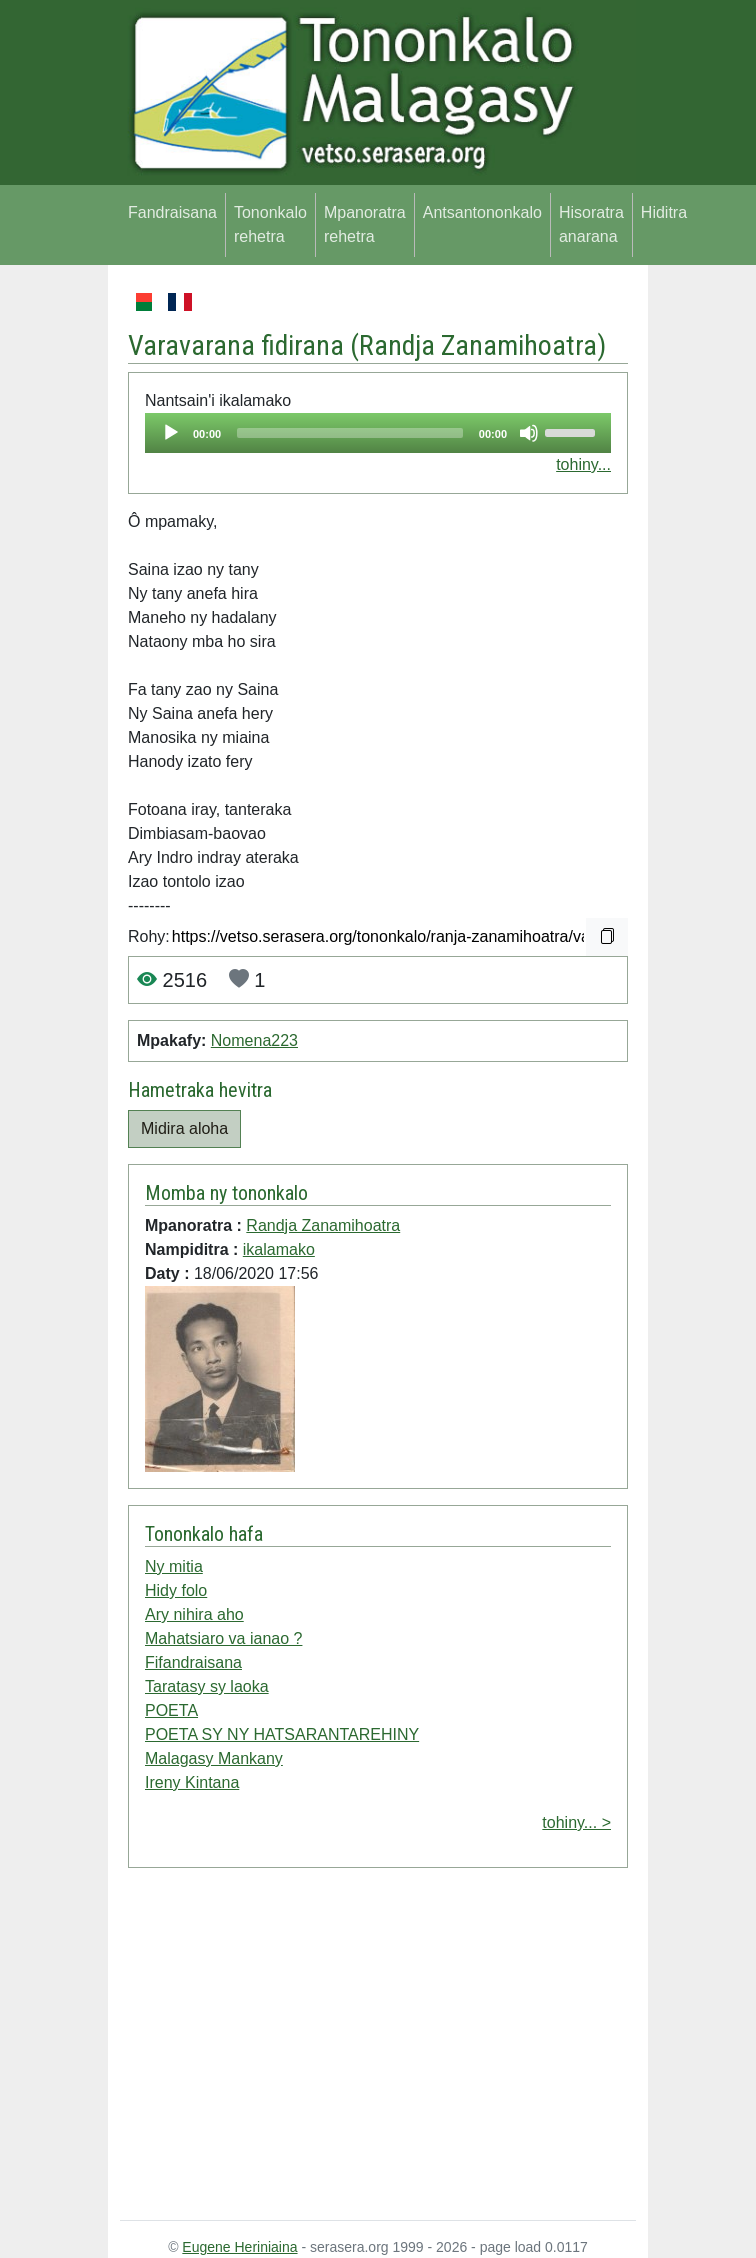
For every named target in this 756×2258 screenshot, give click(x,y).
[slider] (350, 433)
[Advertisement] (378, 2048)
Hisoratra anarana (591, 224)
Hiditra (664, 212)
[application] (378, 433)
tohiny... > (576, 1822)
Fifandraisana (193, 1662)
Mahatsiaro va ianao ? (223, 1638)
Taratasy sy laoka (207, 1686)
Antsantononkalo (482, 212)
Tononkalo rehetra (270, 224)
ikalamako (279, 1249)
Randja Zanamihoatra (478, 345)
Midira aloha (184, 1128)
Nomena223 (254, 1040)
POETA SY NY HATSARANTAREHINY (282, 1734)
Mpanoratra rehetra (365, 224)
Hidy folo (176, 1590)
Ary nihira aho (194, 1614)
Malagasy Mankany (214, 1758)
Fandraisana (172, 212)
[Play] (171, 433)
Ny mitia (174, 1566)
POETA (171, 1710)
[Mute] (529, 433)
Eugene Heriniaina (239, 2247)
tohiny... (583, 464)
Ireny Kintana (192, 1782)
